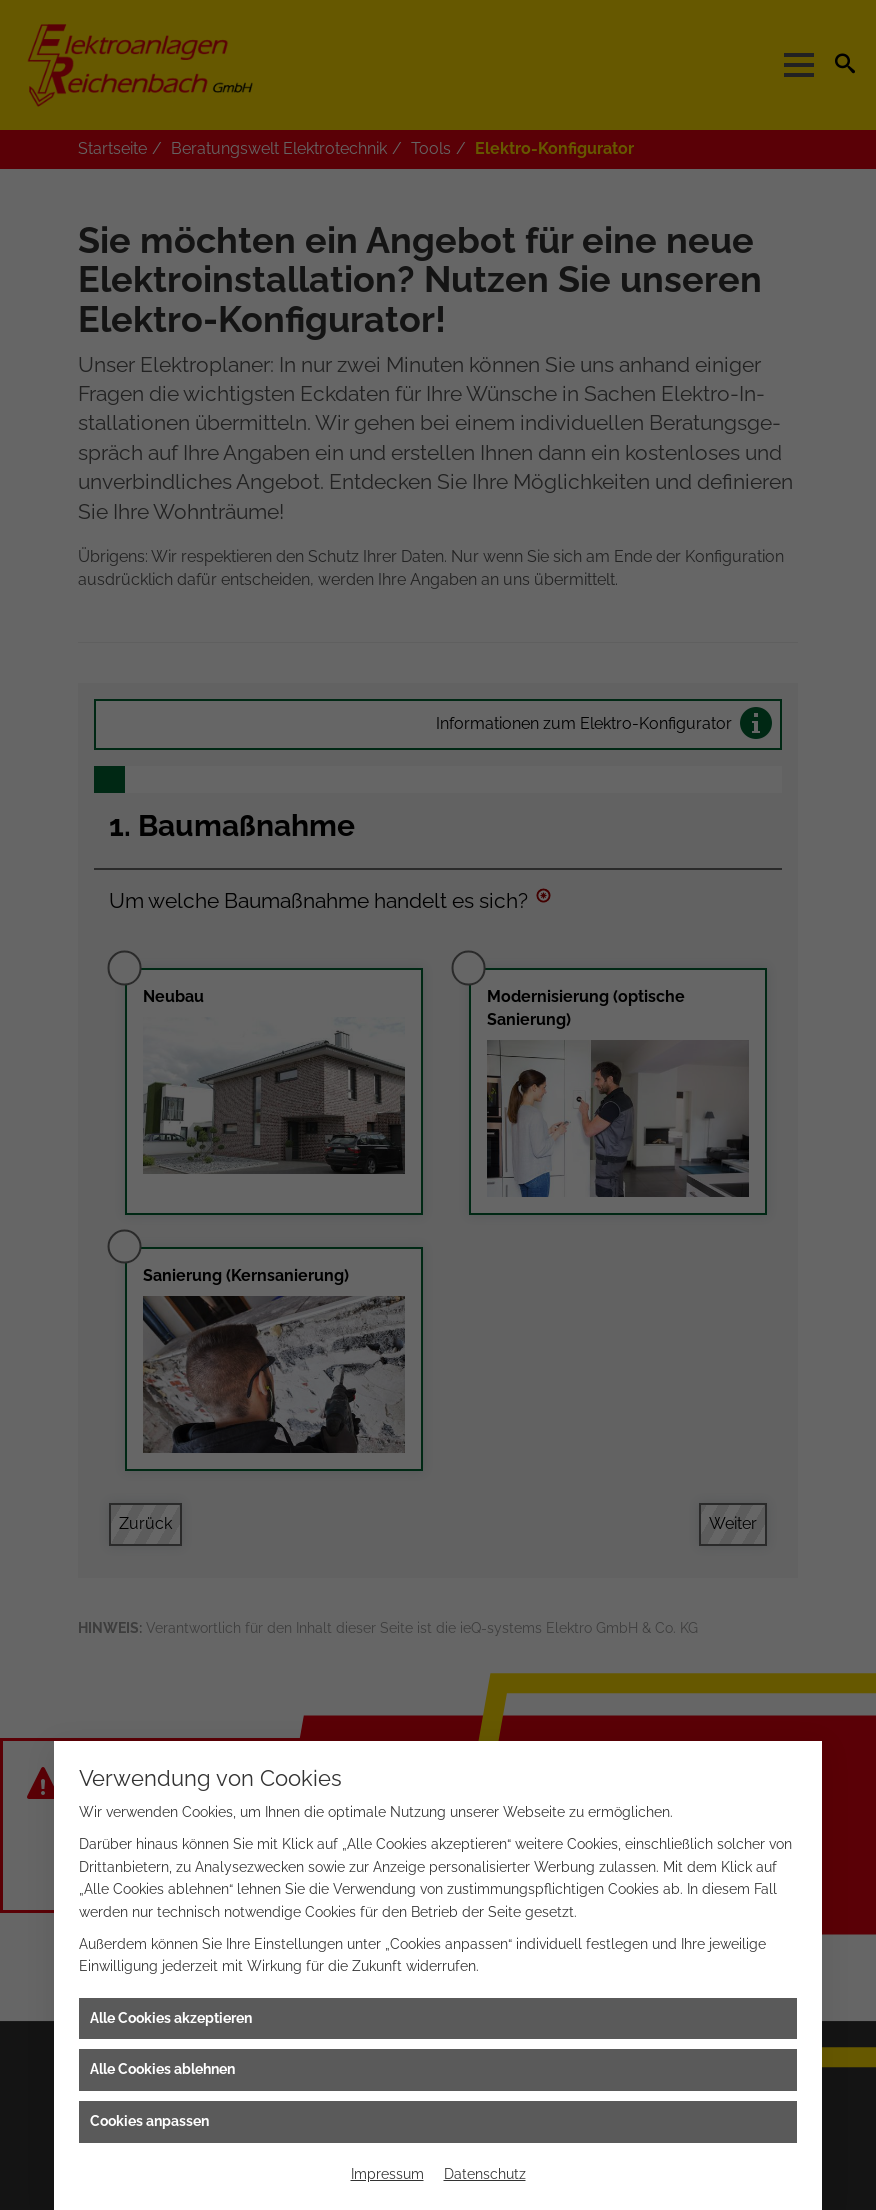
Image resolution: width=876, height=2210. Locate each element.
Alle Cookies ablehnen (162, 2069)
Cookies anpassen (149, 2121)
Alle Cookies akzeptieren (171, 2018)
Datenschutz (485, 2174)
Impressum (387, 2174)
